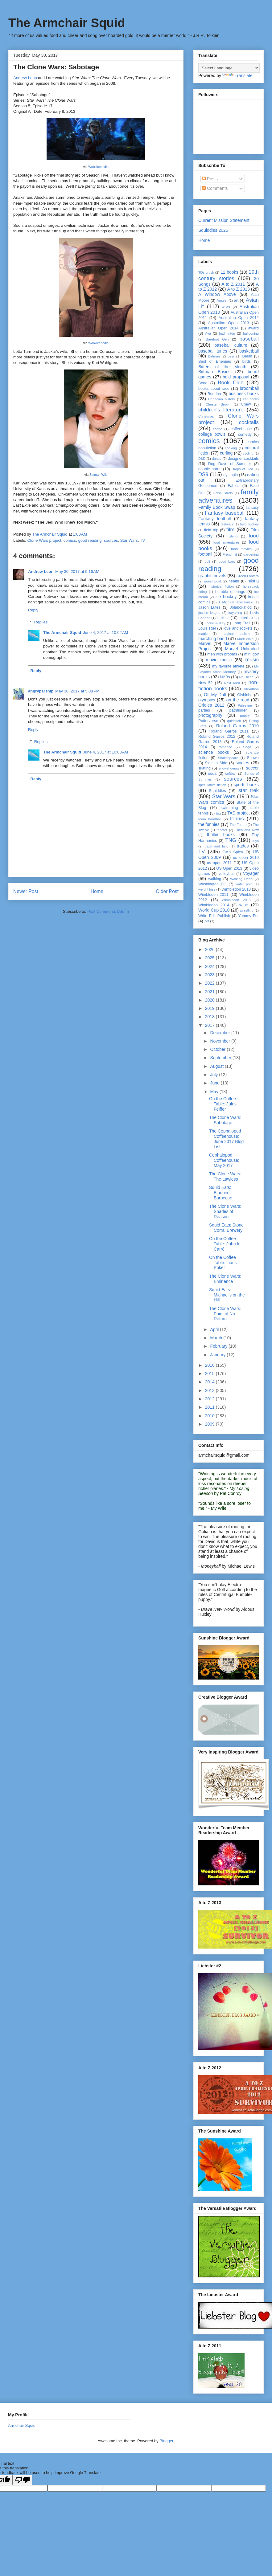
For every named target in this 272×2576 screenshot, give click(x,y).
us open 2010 (246, 857)
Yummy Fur (248, 916)
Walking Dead (241, 879)
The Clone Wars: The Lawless (225, 1176)
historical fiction (221, 586)
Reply (33, 610)
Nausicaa (246, 677)
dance (216, 458)
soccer (252, 767)
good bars (227, 561)
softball (230, 773)
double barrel (209, 469)
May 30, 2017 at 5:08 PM (77, 691)
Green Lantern (248, 576)
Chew (246, 404)
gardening (251, 554)
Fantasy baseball (225, 513)
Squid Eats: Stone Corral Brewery (226, 1228)
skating (204, 768)
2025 (210, 957)
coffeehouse (241, 429)
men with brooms (222, 654)
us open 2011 (219, 863)
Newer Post (25, 891)
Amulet (221, 300)
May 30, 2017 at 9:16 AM (77, 571)
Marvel (204, 643)
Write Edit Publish (214, 916)
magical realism (236, 633)
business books (244, 393)
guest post (212, 581)
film (230, 530)
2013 (210, 1390)
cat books (251, 399)
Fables (234, 486)
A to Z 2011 (233, 284)
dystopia (230, 475)
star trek (248, 790)
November (220, 1041)
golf (207, 561)
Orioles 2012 (211, 705)
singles (242, 762)
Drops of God (242, 469)
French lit (230, 554)
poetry (245, 715)
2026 (210, 949)
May (214, 1091)
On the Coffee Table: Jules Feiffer (223, 1104)
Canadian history (221, 399)
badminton (227, 333)
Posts (210, 178)
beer (231, 356)
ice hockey (226, 596)
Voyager (251, 873)
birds (246, 361)
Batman (214, 356)
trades (243, 845)
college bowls (211, 434)
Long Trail (241, 623)
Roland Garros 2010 (237, 725)
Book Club (230, 383)
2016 (210, 1365)
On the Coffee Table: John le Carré (224, 1243)
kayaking (235, 612)
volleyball (226, 874)
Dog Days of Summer (229, 464)
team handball (209, 819)
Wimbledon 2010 (236, 889)
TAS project (238, 812)
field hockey (249, 524)
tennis (237, 819)
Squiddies (217, 791)
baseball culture (230, 345)
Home (97, 891)
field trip (211, 530)
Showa (253, 758)
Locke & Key (215, 623)
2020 (210, 1000)
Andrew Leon (25, 78)
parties (204, 710)
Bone (202, 383)
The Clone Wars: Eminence (225, 1279)
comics (70, 540)
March (216, 1337)
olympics (206, 699)
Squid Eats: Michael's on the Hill (227, 1295)
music (252, 660)
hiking (253, 580)
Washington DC (212, 884)
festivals (227, 524)
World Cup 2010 (214, 910)
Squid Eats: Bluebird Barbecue (220, 1192)
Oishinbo (245, 695)
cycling (248, 453)
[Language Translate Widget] (229, 68)
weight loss (206, 889)
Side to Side (216, 763)
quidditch (234, 721)
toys (255, 841)
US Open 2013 (229, 868)
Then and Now (247, 830)
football (205, 554)
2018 (210, 1016)
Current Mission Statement (223, 220)
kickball (223, 618)
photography (210, 715)
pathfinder (238, 710)
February (219, 1346)
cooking (231, 448)
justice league (209, 612)
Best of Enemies (214, 361)
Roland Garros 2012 (216, 736)
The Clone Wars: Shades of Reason (225, 1211)
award (253, 328)
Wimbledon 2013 (236, 900)
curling (226, 453)
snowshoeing (229, 768)
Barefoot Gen (217, 339)
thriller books (221, 834)
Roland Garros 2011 (229, 731)
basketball (249, 351)
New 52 (205, 683)
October (218, 1049)
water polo (244, 884)
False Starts (223, 493)
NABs (225, 677)
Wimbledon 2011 (213, 894)
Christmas (206, 416)
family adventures (228, 496)
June (215, 1082)
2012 (210, 1398)
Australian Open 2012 (239, 318)
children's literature (220, 410)
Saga (247, 747)
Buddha (214, 394)
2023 (210, 974)
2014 (210, 1381)
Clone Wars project (44, 540)
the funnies (209, 824)
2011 (210, 1407)
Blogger (166, 2441)
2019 (210, 1008)
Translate (237, 75)
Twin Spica (233, 852)
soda (212, 773)
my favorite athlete (228, 666)
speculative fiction (212, 785)
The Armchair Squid (66, 23)
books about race (213, 388)
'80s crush (206, 272)
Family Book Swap (216, 507)
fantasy (252, 507)
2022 (210, 983)
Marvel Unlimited (242, 648)
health (234, 581)
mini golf (251, 654)
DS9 (203, 474)
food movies (241, 549)
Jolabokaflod (241, 607)
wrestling (246, 910)
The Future (238, 825)
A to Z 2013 (238, 289)
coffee (217, 429)
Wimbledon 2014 (213, 905)
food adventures (226, 542)
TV (142, 540)
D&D (202, 458)
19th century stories (228, 275)
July (214, 1074)
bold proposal (236, 376)
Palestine (245, 705)
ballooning (251, 333)
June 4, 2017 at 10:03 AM (105, 752)
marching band (212, 638)
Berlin (247, 356)
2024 (210, 966)
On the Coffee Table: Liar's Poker (223, 1262)
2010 (210, 1415)
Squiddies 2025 (213, 230)
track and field (216, 846)
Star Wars (129, 540)
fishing (232, 536)
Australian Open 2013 (228, 323)
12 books (229, 272)
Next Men (232, 683)
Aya (208, 333)
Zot (206, 921)
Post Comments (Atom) (108, 911)
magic (203, 633)
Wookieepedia (98, 167)
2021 (210, 991)
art (236, 300)
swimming (229, 808)
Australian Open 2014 (218, 328)
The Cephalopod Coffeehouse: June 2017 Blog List (226, 1139)
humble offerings (230, 592)
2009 (210, 1424)
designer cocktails (243, 458)
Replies (40, 622)
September (221, 1057)
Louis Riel (207, 628)
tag (218, 813)
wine (243, 904)
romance (225, 747)
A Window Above (217, 294)
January (218, 1354)
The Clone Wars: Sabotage (225, 1120)
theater (221, 830)
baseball (249, 339)
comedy (245, 434)
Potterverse (208, 721)
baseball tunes (212, 351)
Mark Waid (245, 639)
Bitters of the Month (222, 366)
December (220, 1032)
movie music (219, 659)
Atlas (226, 307)
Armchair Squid (21, 2425)
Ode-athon (250, 689)
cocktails (249, 422)
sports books (246, 784)
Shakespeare (228, 758)
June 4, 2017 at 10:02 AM (105, 632)
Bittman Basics (214, 371)
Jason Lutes (209, 607)
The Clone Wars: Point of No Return (225, 1313)
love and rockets (238, 628)
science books (213, 752)
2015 (210, 1373)
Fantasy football (214, 518)
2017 (210, 1025)
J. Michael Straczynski (235, 602)
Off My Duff (215, 694)
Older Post (167, 891)
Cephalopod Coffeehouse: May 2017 (224, 1160)
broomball (249, 388)
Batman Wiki (98, 474)
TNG (230, 840)
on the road (237, 699)
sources (111, 540)
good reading (90, 540)
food (254, 536)
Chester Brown (218, 404)
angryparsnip (40, 691)
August (217, 1066)
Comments (215, 188)
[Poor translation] (22, 2480)
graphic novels (212, 575)
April (215, 1329)
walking (214, 879)
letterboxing (249, 618)
